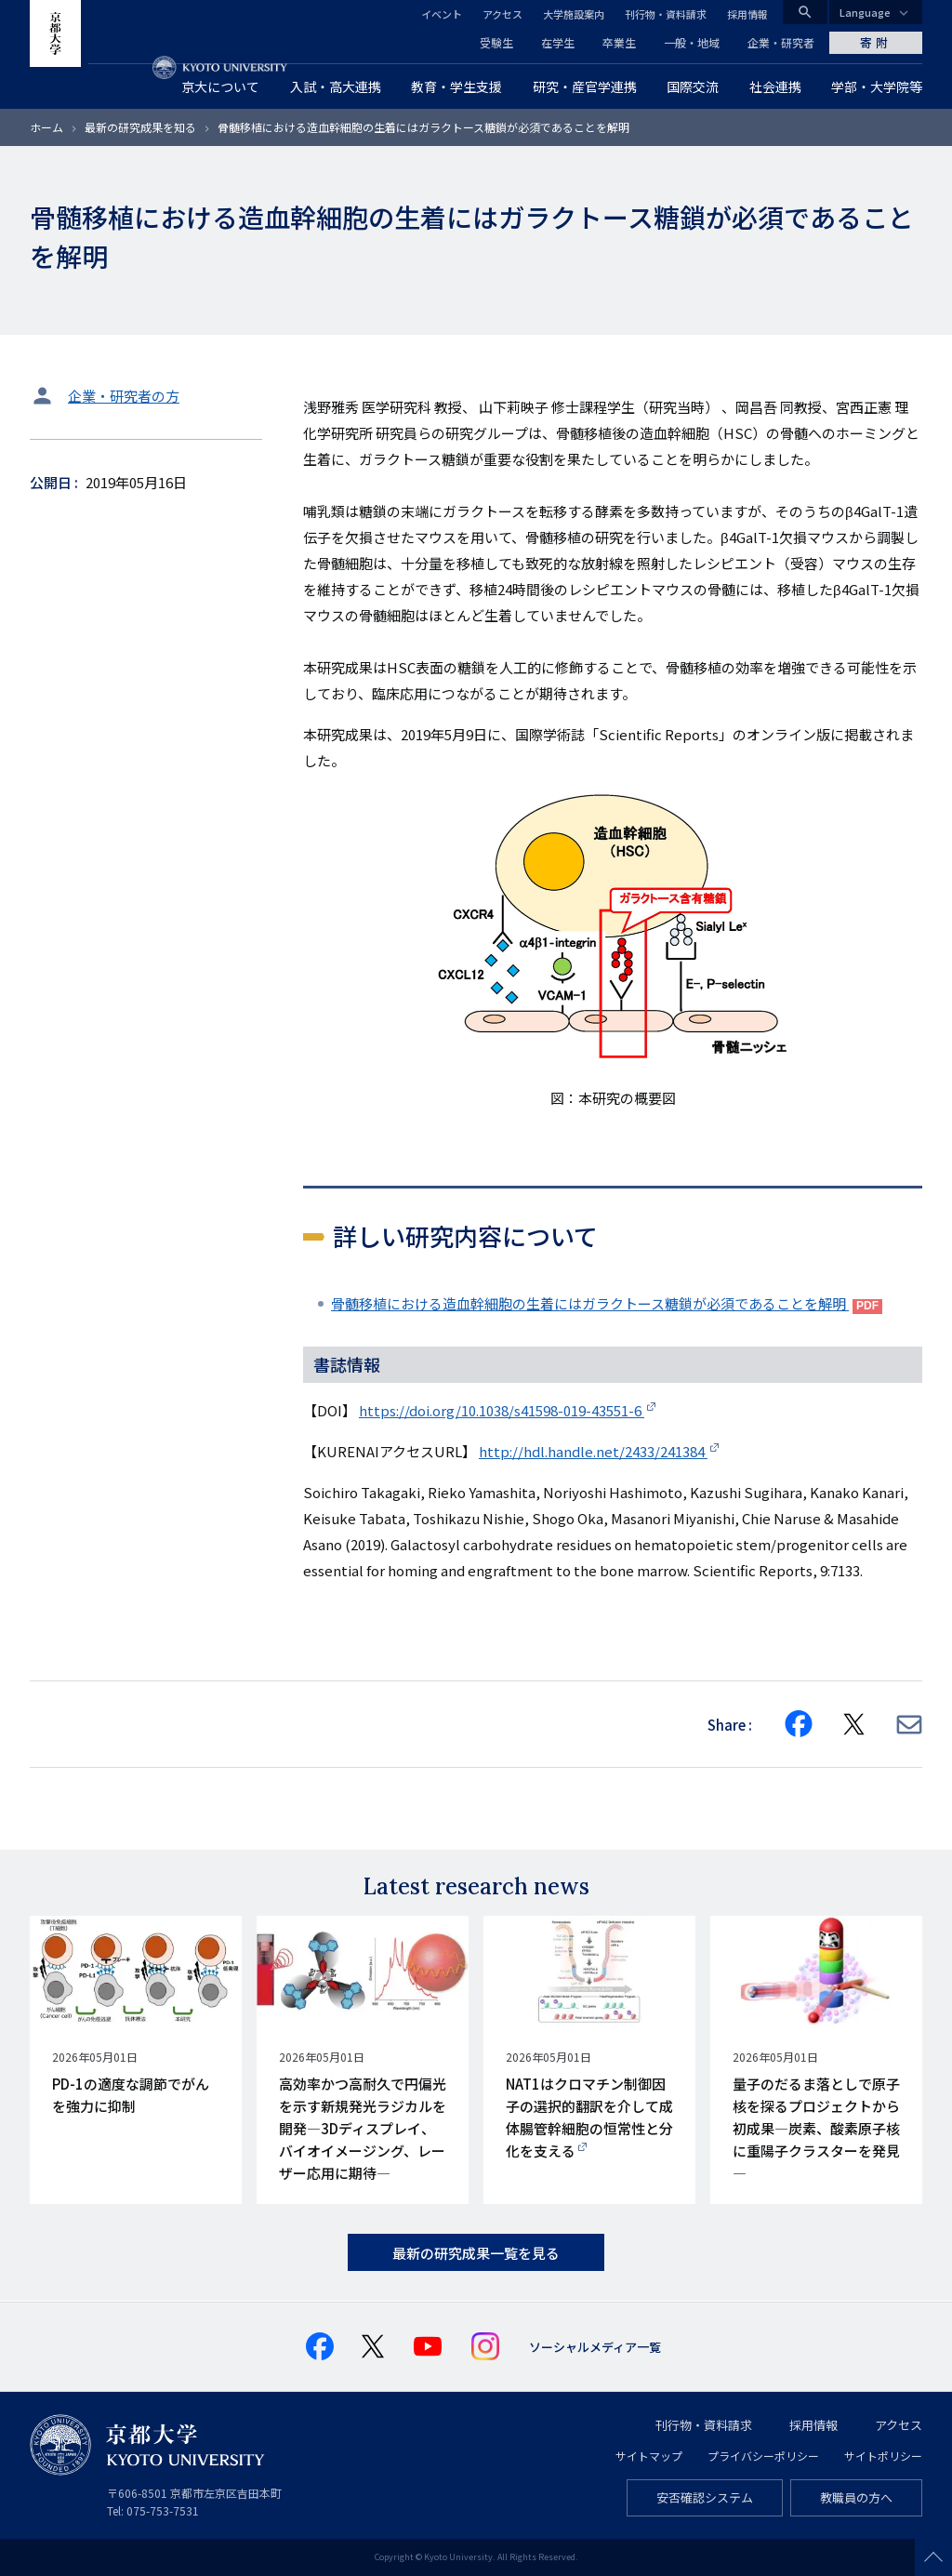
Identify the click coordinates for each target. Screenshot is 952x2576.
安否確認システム (704, 2497)
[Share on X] (854, 1724)
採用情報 (747, 14)
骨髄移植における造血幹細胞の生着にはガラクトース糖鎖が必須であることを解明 (590, 1303)
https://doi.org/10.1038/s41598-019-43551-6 (501, 1410)
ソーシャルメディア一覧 (595, 2347)
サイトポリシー (883, 2456)
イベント (441, 14)
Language (865, 12)
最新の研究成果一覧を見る (476, 2253)
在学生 (558, 42)
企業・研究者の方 (123, 395)
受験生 (496, 42)
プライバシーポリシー (763, 2456)
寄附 (876, 42)
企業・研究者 (780, 42)
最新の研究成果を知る (140, 127)
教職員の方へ (856, 2497)
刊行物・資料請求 (666, 14)
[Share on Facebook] (799, 1724)
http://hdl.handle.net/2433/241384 (593, 1451)
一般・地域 (692, 42)
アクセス (502, 14)
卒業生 (619, 42)
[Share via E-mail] (909, 1724)
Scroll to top (933, 2557)
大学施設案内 (573, 14)
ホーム (46, 127)
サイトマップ (648, 2456)
